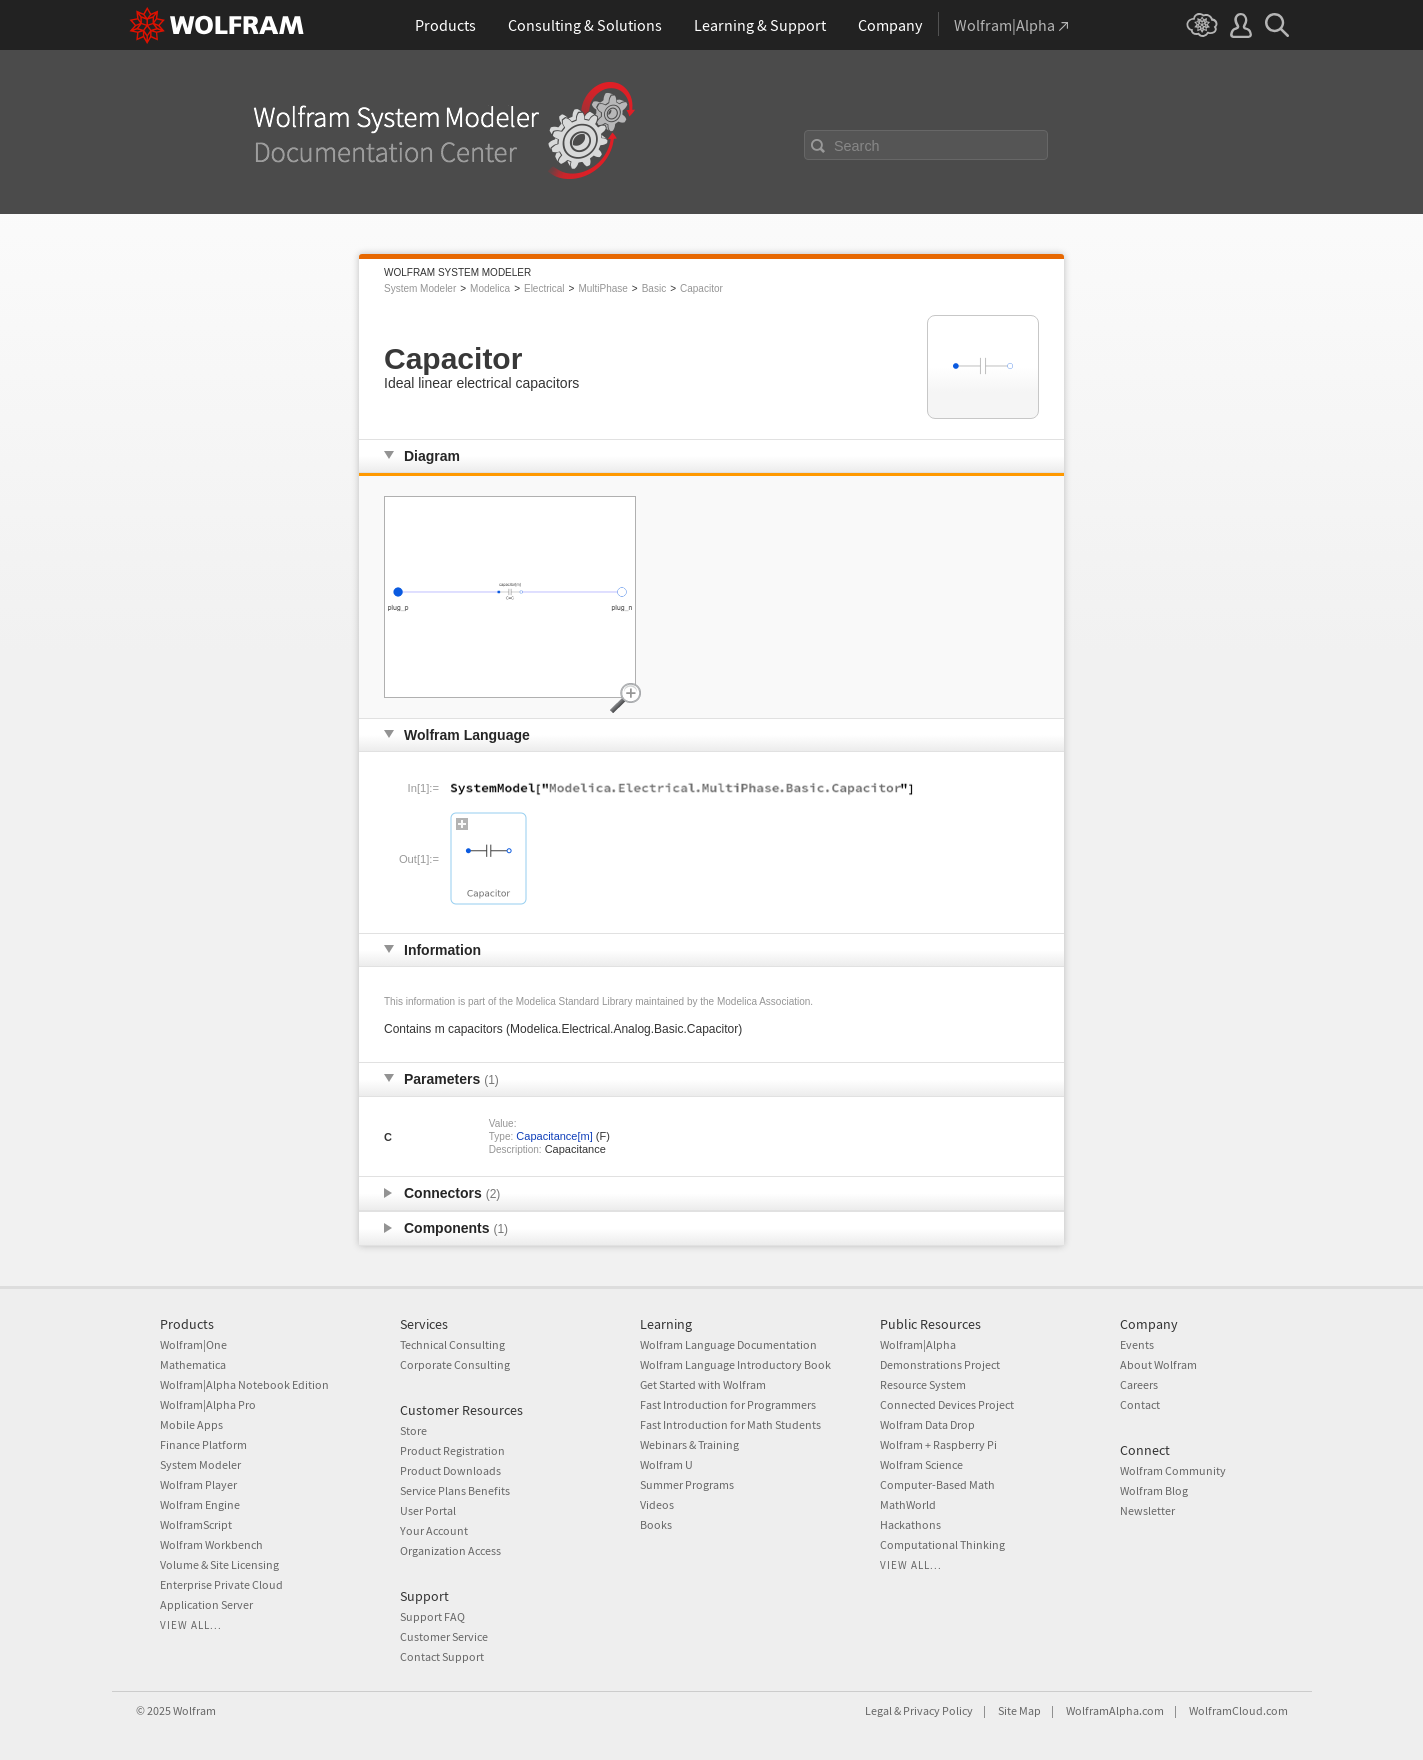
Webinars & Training (689, 1444)
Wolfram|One (193, 1344)
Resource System (923, 1384)
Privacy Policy (938, 1710)
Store (413, 1430)
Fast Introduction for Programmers (728, 1404)
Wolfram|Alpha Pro (208, 1404)
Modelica (490, 288)
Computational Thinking (942, 1544)
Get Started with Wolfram (703, 1384)
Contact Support (442, 1656)
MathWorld (908, 1504)
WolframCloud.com (1238, 1710)
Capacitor (701, 288)
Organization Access (450, 1550)
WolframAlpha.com (1115, 1710)
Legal (878, 1710)
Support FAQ (432, 1616)
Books (656, 1524)
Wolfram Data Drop (927, 1424)
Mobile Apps (191, 1424)
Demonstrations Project (940, 1364)
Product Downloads (450, 1470)
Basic (654, 288)
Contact (1140, 1404)
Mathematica (193, 1364)
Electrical (544, 288)
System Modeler (420, 288)
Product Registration (452, 1450)
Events (1137, 1344)
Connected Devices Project (947, 1404)
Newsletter (1147, 1510)
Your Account (434, 1530)
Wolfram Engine (200, 1504)
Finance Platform (203, 1444)
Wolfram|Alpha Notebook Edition (244, 1384)
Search (857, 146)
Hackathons (910, 1524)
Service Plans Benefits (455, 1490)
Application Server (206, 1604)
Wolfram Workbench (211, 1544)
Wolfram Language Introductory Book (735, 1364)
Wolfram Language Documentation (728, 1344)
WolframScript (196, 1524)
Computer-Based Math (937, 1484)
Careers (1139, 1384)
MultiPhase (602, 288)
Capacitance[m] (554, 1136)
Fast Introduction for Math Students (730, 1424)
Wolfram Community (1173, 1470)
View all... (191, 1625)
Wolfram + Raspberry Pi (938, 1444)
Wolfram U (666, 1464)
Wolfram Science (921, 1464)
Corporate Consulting (455, 1364)
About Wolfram (1158, 1364)
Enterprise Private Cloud (221, 1584)
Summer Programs (687, 1484)
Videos (657, 1504)
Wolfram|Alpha (918, 1344)
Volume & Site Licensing (219, 1564)
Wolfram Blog (1154, 1490)
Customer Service (444, 1636)
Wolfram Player (198, 1484)
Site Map (1019, 1710)
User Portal (428, 1510)
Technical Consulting (452, 1344)
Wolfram (194, 1710)
